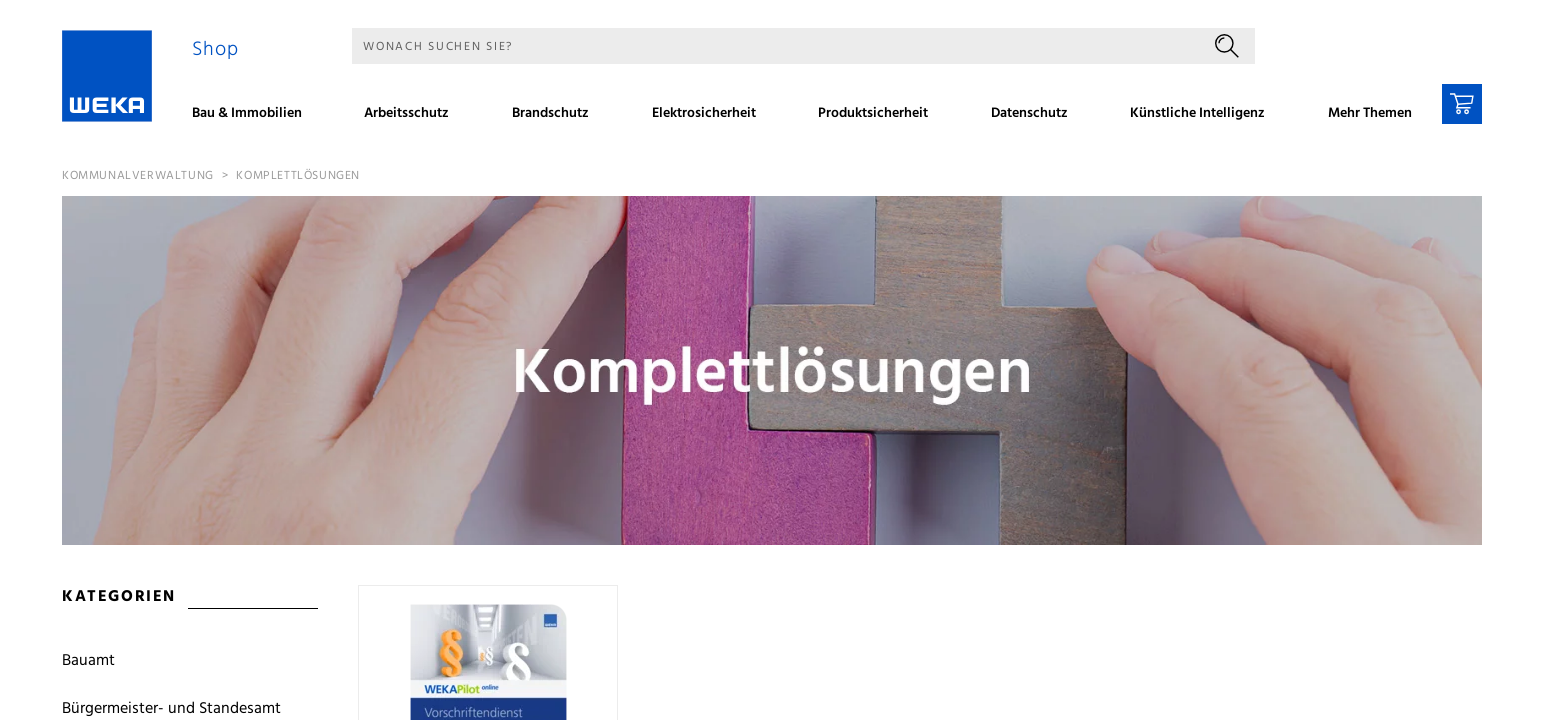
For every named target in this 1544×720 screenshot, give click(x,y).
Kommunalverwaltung (138, 176)
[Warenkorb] (1462, 104)
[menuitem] (254, 116)
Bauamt (88, 661)
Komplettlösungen (298, 176)
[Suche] (775, 46)
